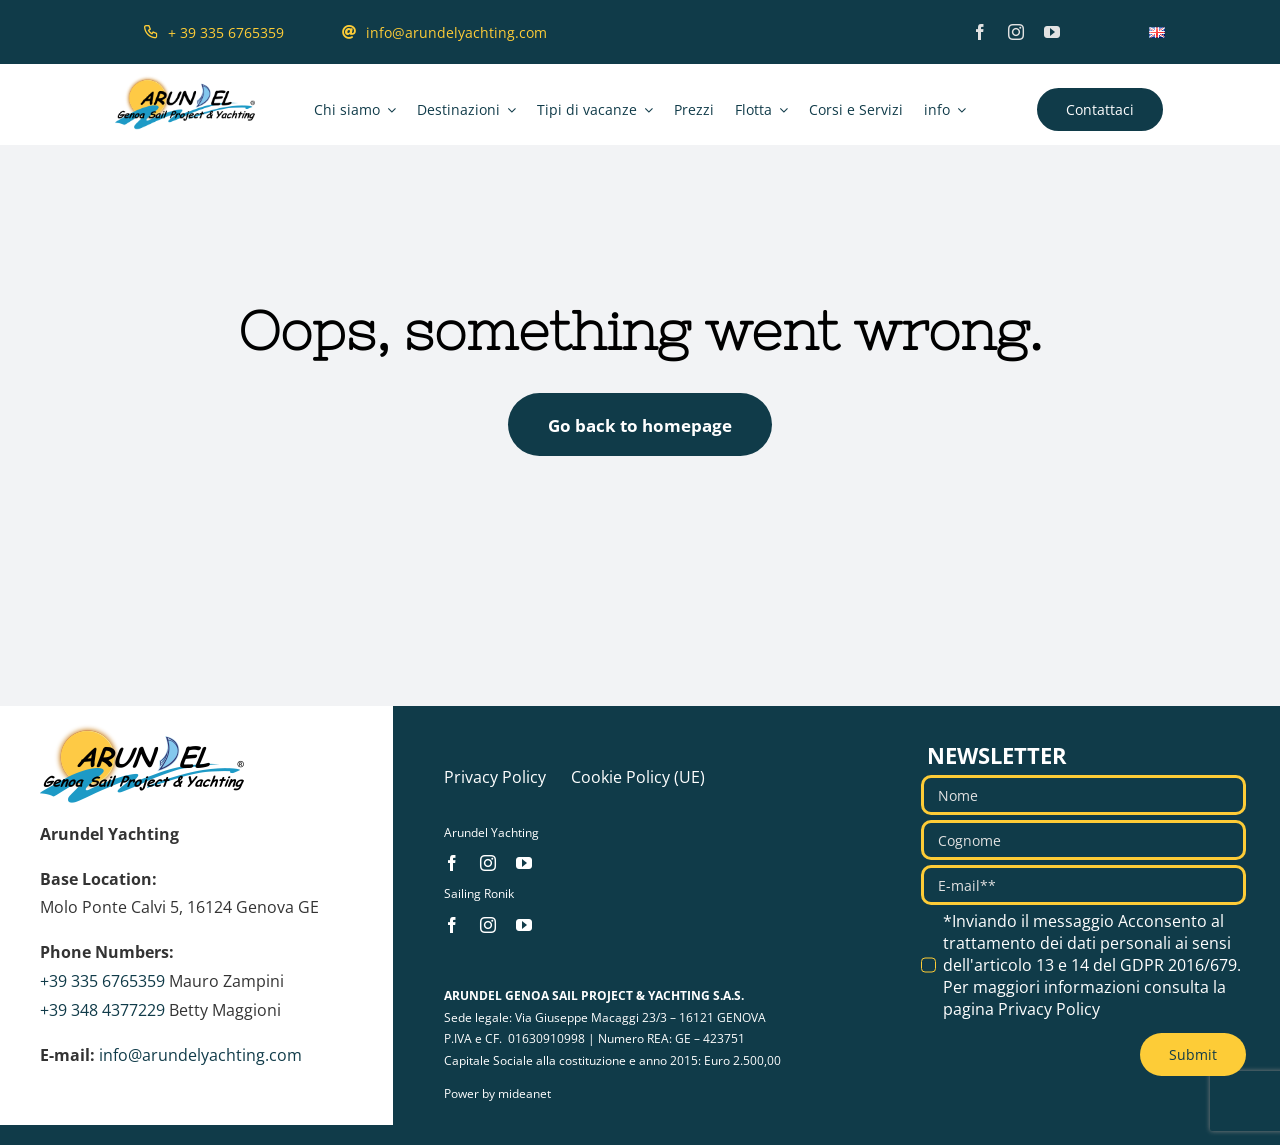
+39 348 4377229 (102, 1010)
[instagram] (1016, 32)
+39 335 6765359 (102, 981)
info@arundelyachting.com (200, 1055)
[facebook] (980, 32)
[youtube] (1052, 32)
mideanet (524, 1093)
